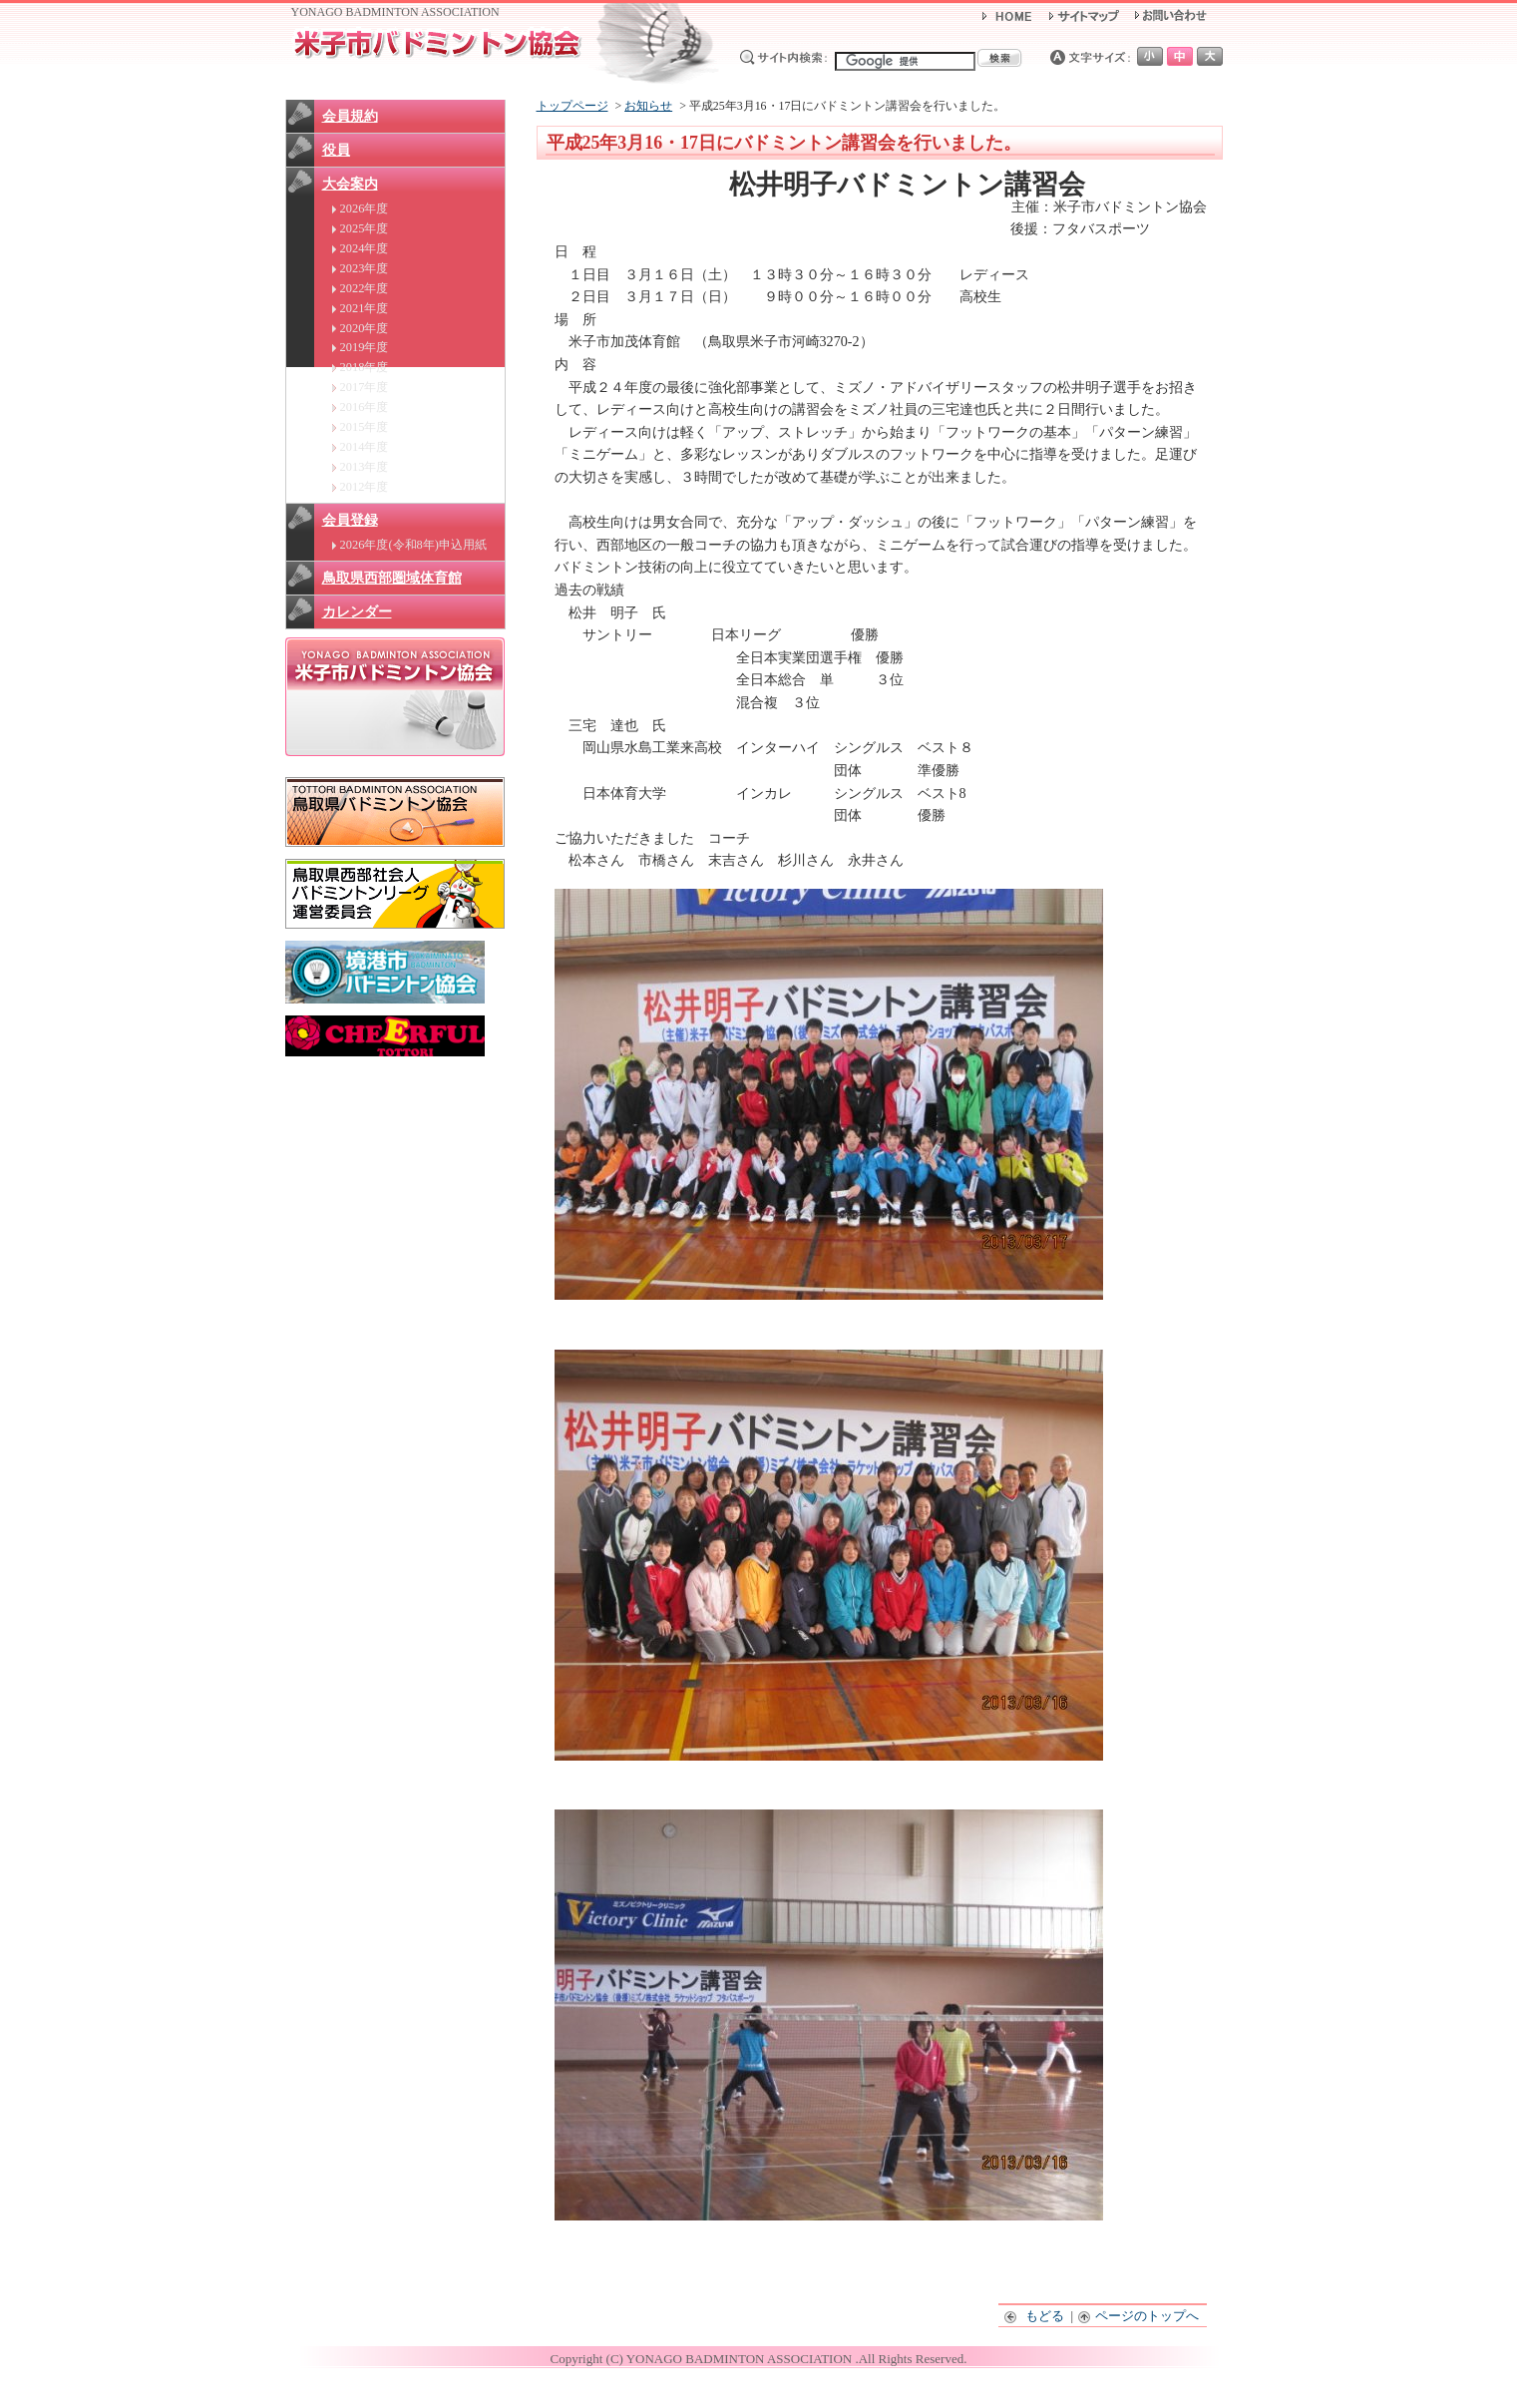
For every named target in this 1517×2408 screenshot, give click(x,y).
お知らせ (648, 106)
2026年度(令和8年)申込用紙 (413, 545)
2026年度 (364, 208)
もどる (1034, 2315)
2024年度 (364, 248)
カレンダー (357, 611)
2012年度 (364, 487)
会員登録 (350, 520)
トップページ (572, 106)
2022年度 (364, 288)
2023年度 (364, 268)
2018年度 (364, 367)
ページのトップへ (1139, 2315)
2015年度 (364, 427)
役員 (336, 150)
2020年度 (364, 328)
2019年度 (364, 347)
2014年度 (364, 447)
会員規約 (350, 116)
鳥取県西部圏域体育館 (392, 578)
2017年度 (364, 387)
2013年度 (364, 467)
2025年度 (364, 228)
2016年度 (364, 407)
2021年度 (364, 308)
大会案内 (350, 184)
